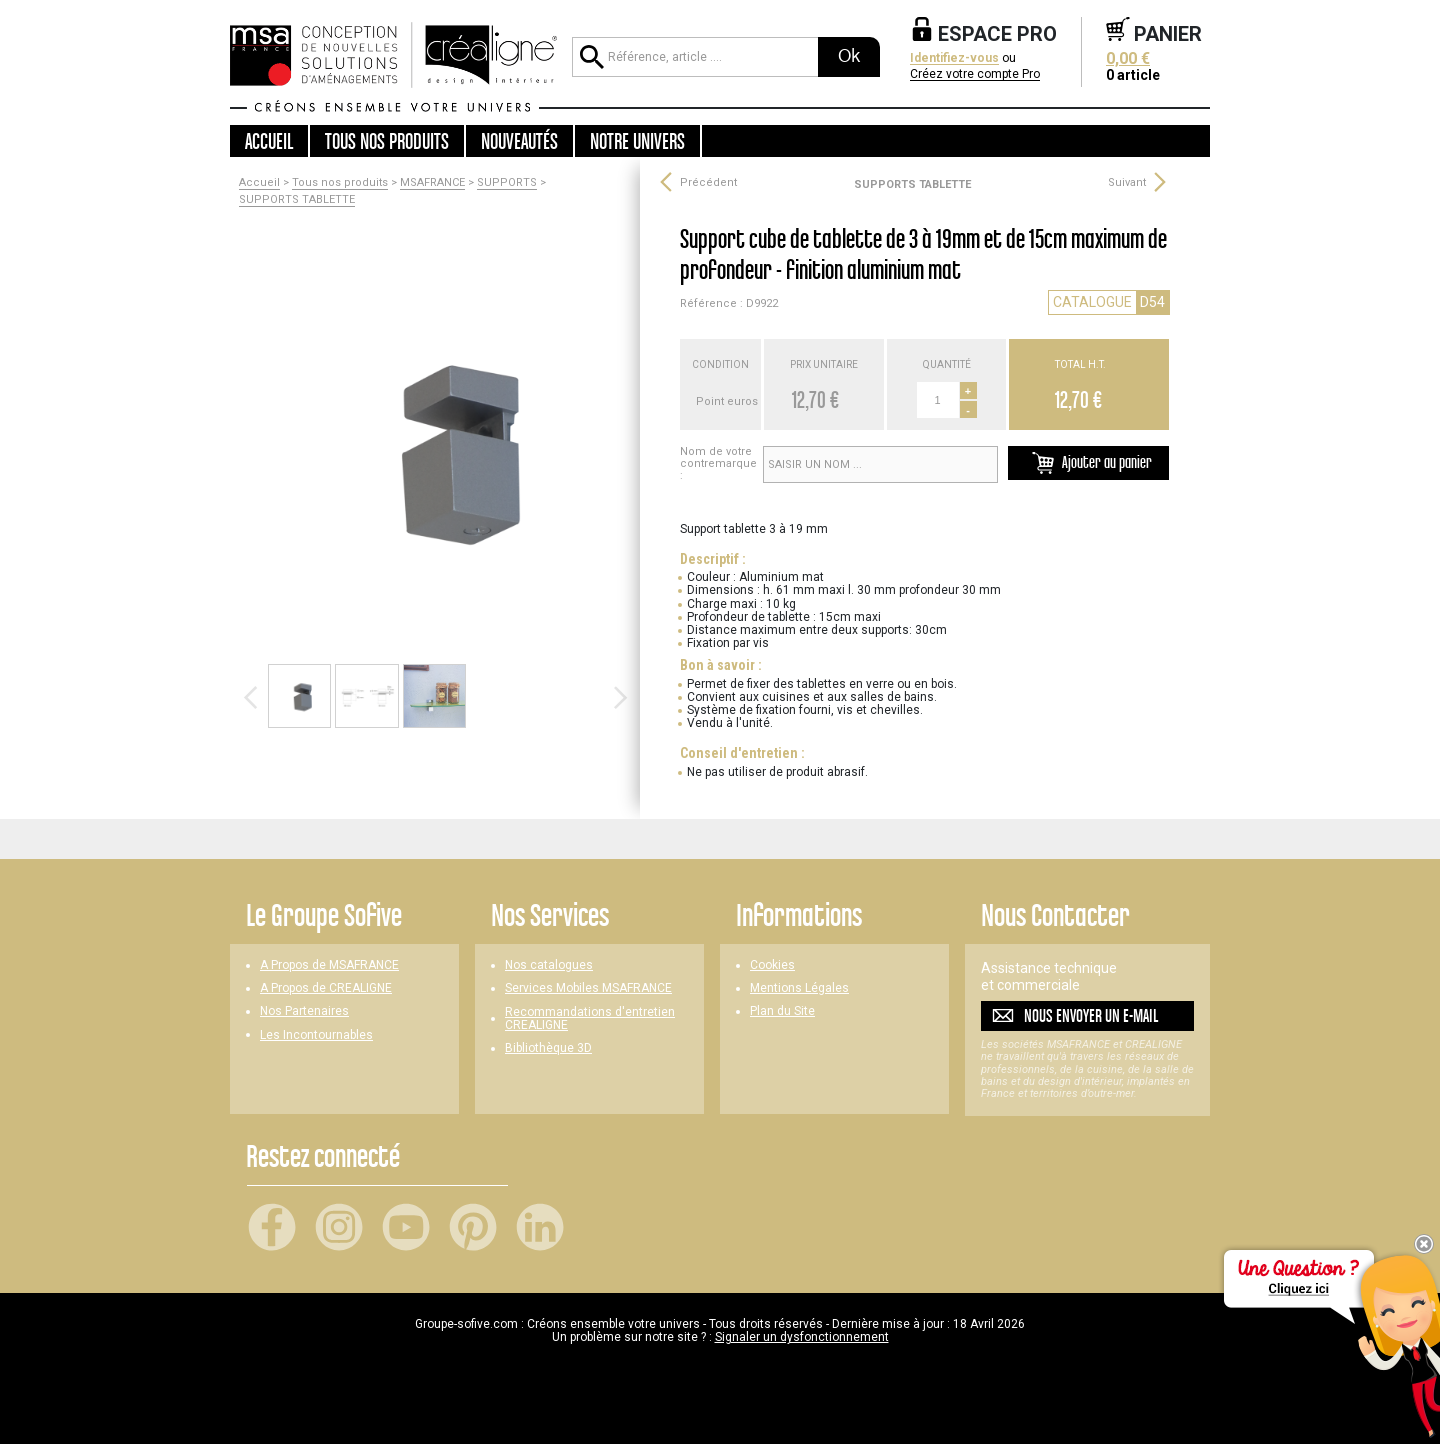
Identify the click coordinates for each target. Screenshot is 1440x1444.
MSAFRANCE (432, 183)
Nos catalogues (549, 965)
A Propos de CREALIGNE (326, 988)
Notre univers (637, 141)
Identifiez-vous (954, 58)
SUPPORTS (507, 183)
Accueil (269, 141)
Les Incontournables (316, 1035)
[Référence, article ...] (695, 57)
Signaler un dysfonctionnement (802, 1337)
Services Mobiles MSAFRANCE (588, 988)
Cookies (772, 965)
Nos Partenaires (304, 1011)
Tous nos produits (340, 183)
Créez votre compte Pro (975, 74)
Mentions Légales (799, 988)
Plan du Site (782, 1011)
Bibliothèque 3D (548, 1048)
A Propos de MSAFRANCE (329, 965)
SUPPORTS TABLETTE (297, 200)
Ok (849, 56)
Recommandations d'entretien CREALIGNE (590, 1019)
